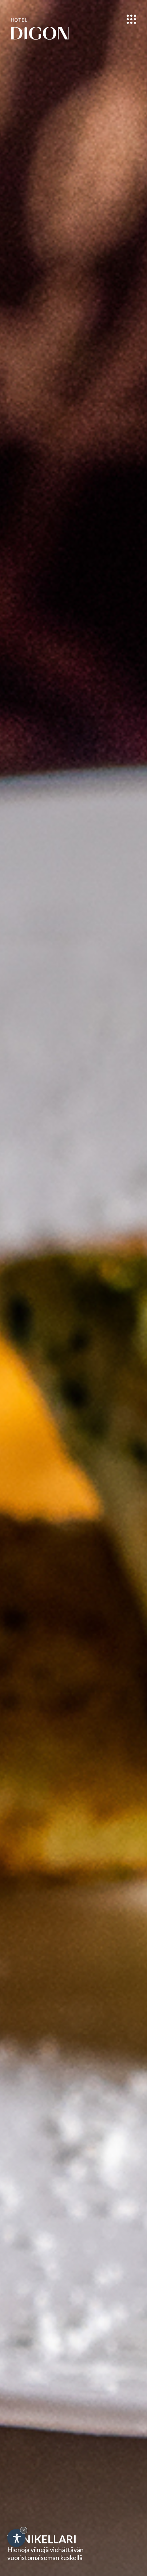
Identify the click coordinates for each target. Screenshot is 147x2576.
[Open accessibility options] (16, 2538)
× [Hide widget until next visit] (23, 2530)
